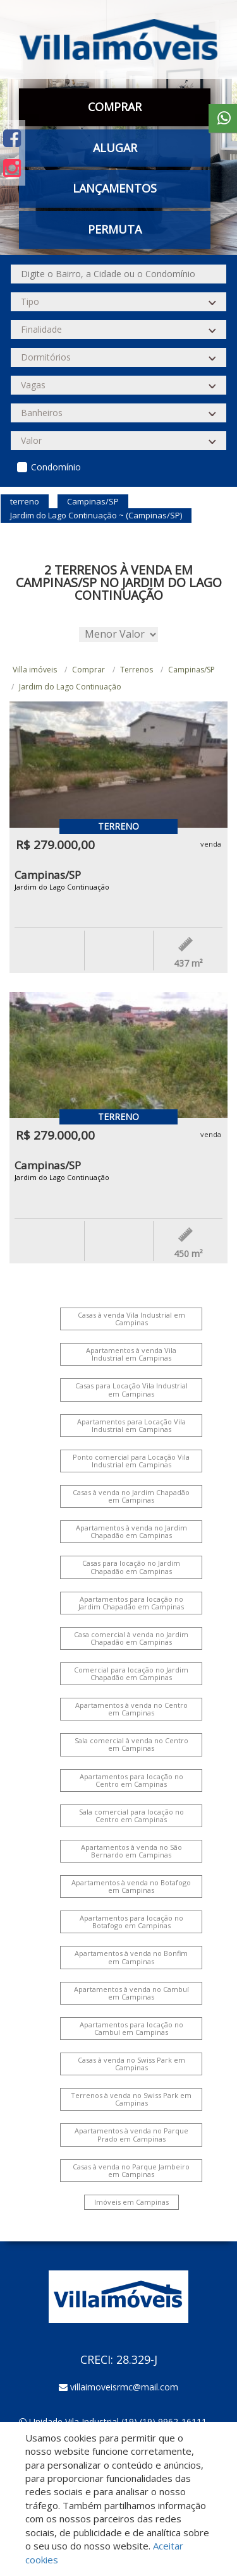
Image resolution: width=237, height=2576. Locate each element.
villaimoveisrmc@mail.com (124, 2387)
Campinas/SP (191, 669)
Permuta (115, 229)
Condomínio (56, 467)
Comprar (115, 106)
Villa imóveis (35, 669)
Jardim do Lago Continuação (70, 686)
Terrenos (136, 669)
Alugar (115, 147)
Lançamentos (115, 188)
